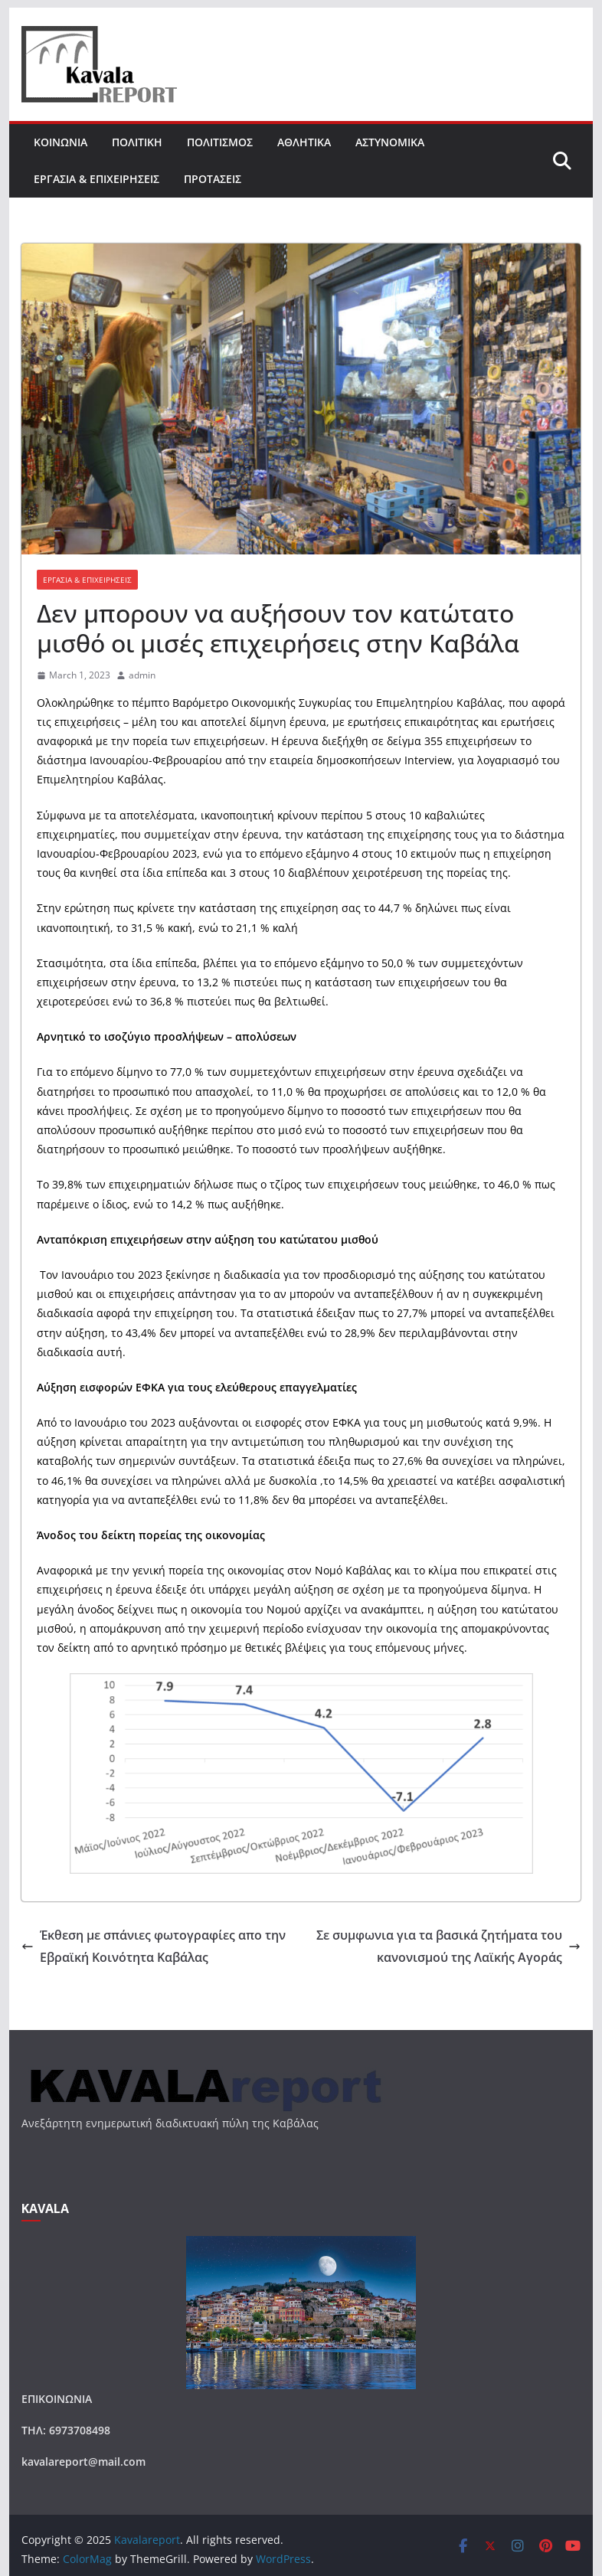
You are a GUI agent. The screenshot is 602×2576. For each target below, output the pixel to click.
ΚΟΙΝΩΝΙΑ (60, 142)
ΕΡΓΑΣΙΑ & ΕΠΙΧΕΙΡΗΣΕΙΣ (96, 179)
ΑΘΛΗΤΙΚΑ (304, 142)
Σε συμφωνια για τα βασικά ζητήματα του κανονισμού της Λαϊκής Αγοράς (448, 1946)
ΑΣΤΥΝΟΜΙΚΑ (389, 142)
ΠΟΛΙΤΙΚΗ (137, 142)
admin (142, 675)
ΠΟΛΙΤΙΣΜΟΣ (220, 142)
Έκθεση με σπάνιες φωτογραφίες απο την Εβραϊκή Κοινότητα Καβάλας (153, 1946)
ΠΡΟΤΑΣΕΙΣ (212, 179)
